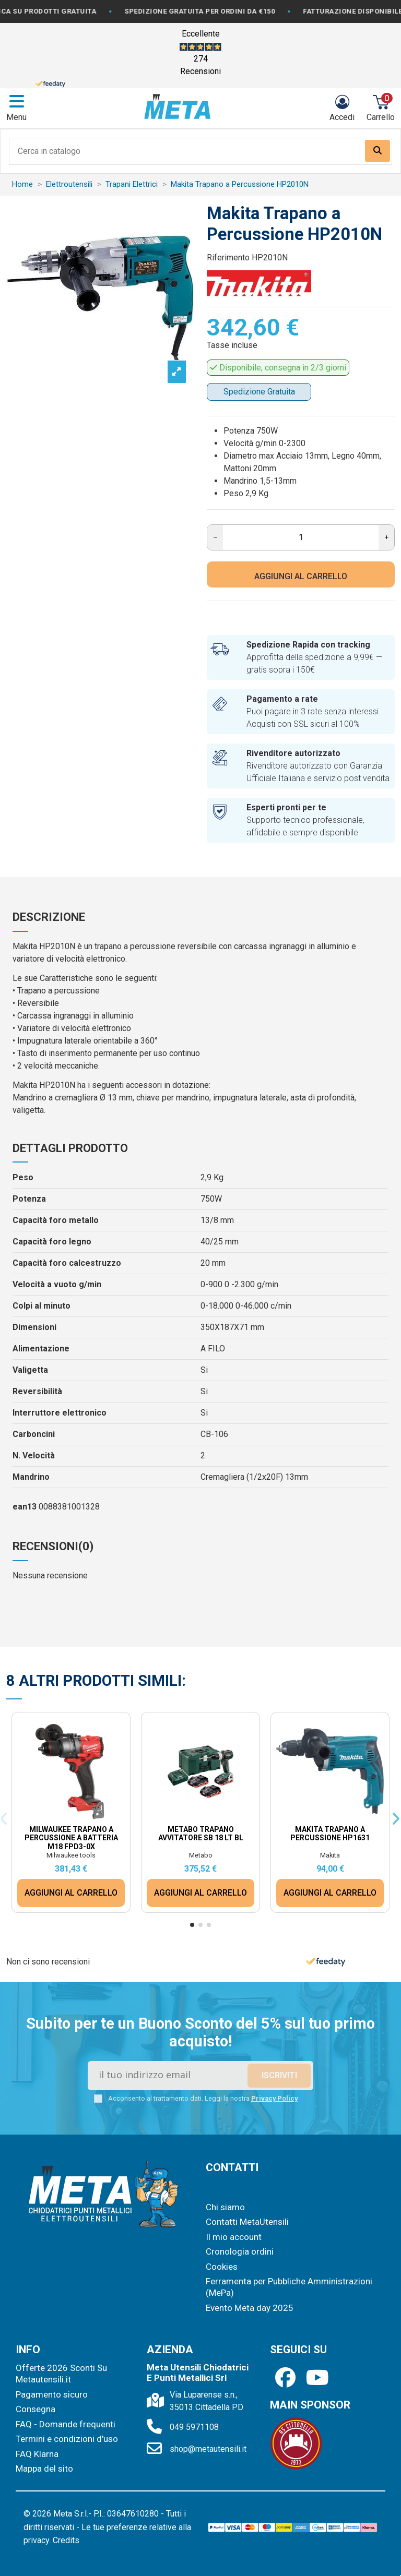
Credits (66, 2540)
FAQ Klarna (37, 2454)
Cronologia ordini (240, 2251)
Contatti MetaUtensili (247, 2221)
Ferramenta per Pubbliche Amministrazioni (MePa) (289, 2287)
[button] (192, 1925)
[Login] (342, 108)
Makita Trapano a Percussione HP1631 (330, 1833)
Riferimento (228, 257)
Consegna (35, 2409)
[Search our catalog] (377, 151)
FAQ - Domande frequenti (65, 2424)
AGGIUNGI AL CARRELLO (300, 576)
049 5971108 (194, 2427)
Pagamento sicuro (52, 2394)
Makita (330, 1855)
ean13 (25, 1507)
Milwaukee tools (71, 1855)
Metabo (201, 1855)
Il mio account (234, 2237)
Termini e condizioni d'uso (67, 2439)
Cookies (222, 2266)
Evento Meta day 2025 (249, 2308)
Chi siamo (225, 2207)
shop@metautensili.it (208, 2449)
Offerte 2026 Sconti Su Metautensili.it (61, 2374)
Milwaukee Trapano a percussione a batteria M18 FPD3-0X (71, 1838)
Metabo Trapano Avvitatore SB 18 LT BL (200, 1833)
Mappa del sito (44, 2468)
